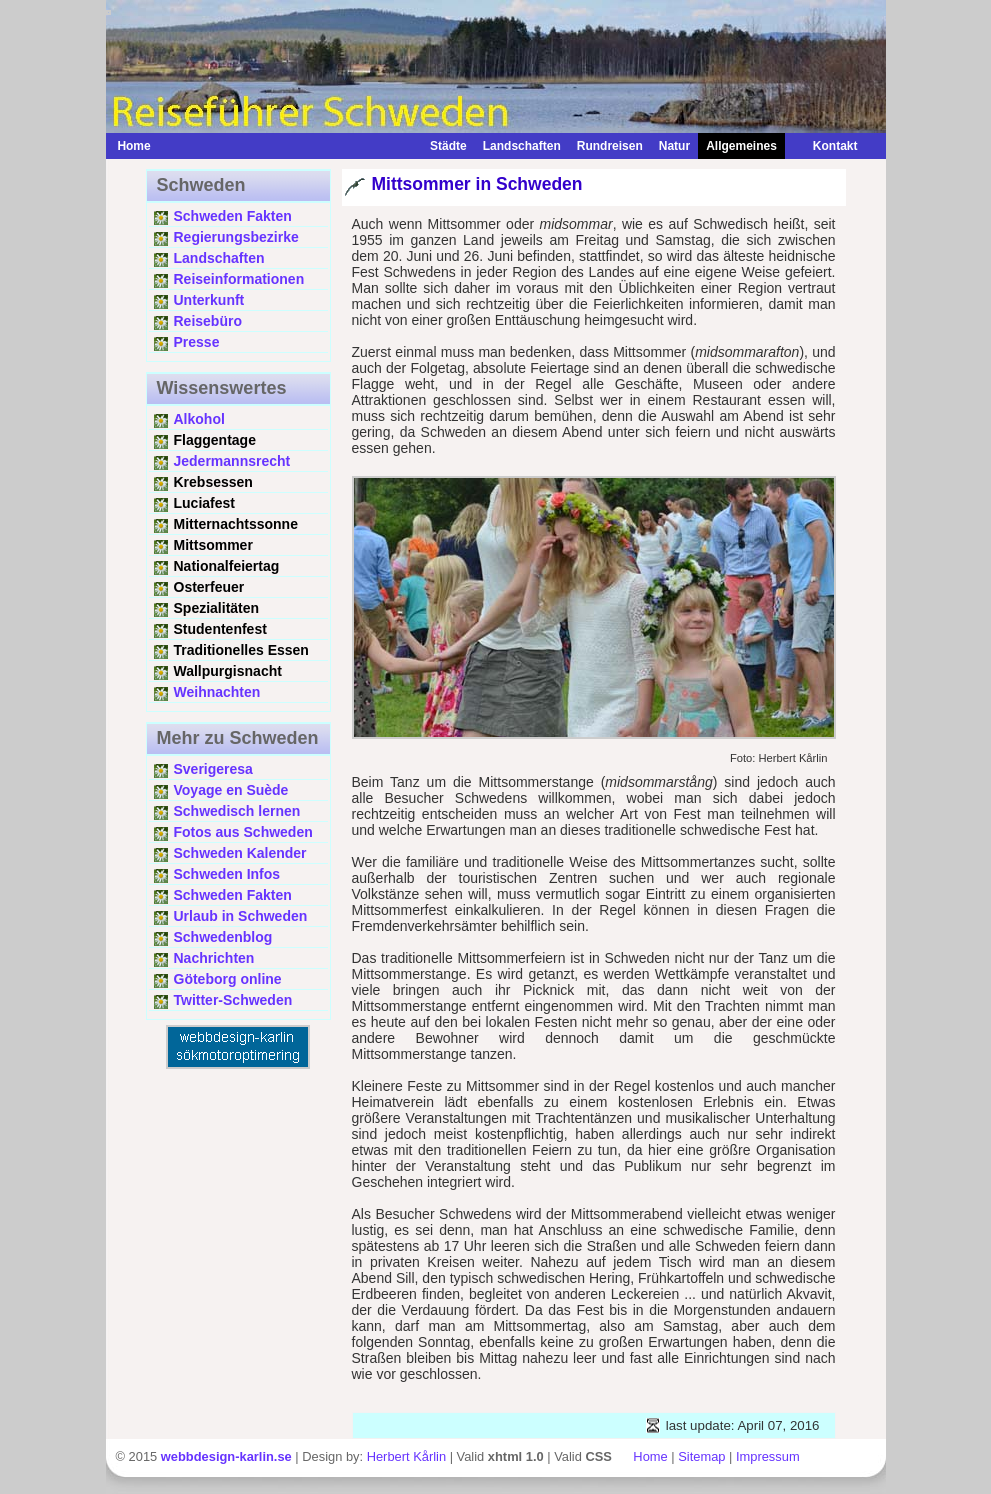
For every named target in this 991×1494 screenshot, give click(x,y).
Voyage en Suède (231, 790)
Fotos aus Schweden (243, 832)
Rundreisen (610, 146)
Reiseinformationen (239, 279)
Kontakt (825, 146)
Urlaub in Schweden (241, 916)
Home (133, 146)
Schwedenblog (223, 937)
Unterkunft (209, 300)
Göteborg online (228, 979)
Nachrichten (214, 958)
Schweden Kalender (240, 853)
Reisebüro (208, 321)
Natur (674, 146)
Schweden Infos (227, 874)
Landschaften (522, 146)
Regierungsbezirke (236, 237)
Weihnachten (217, 692)
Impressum (768, 1456)
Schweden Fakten (233, 216)
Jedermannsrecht (232, 461)
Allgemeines (741, 146)
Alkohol (199, 419)
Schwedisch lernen (237, 811)
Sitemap (701, 1456)
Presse (197, 342)
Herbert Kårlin (406, 1456)
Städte (448, 146)
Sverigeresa (213, 769)
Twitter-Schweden (233, 1000)
